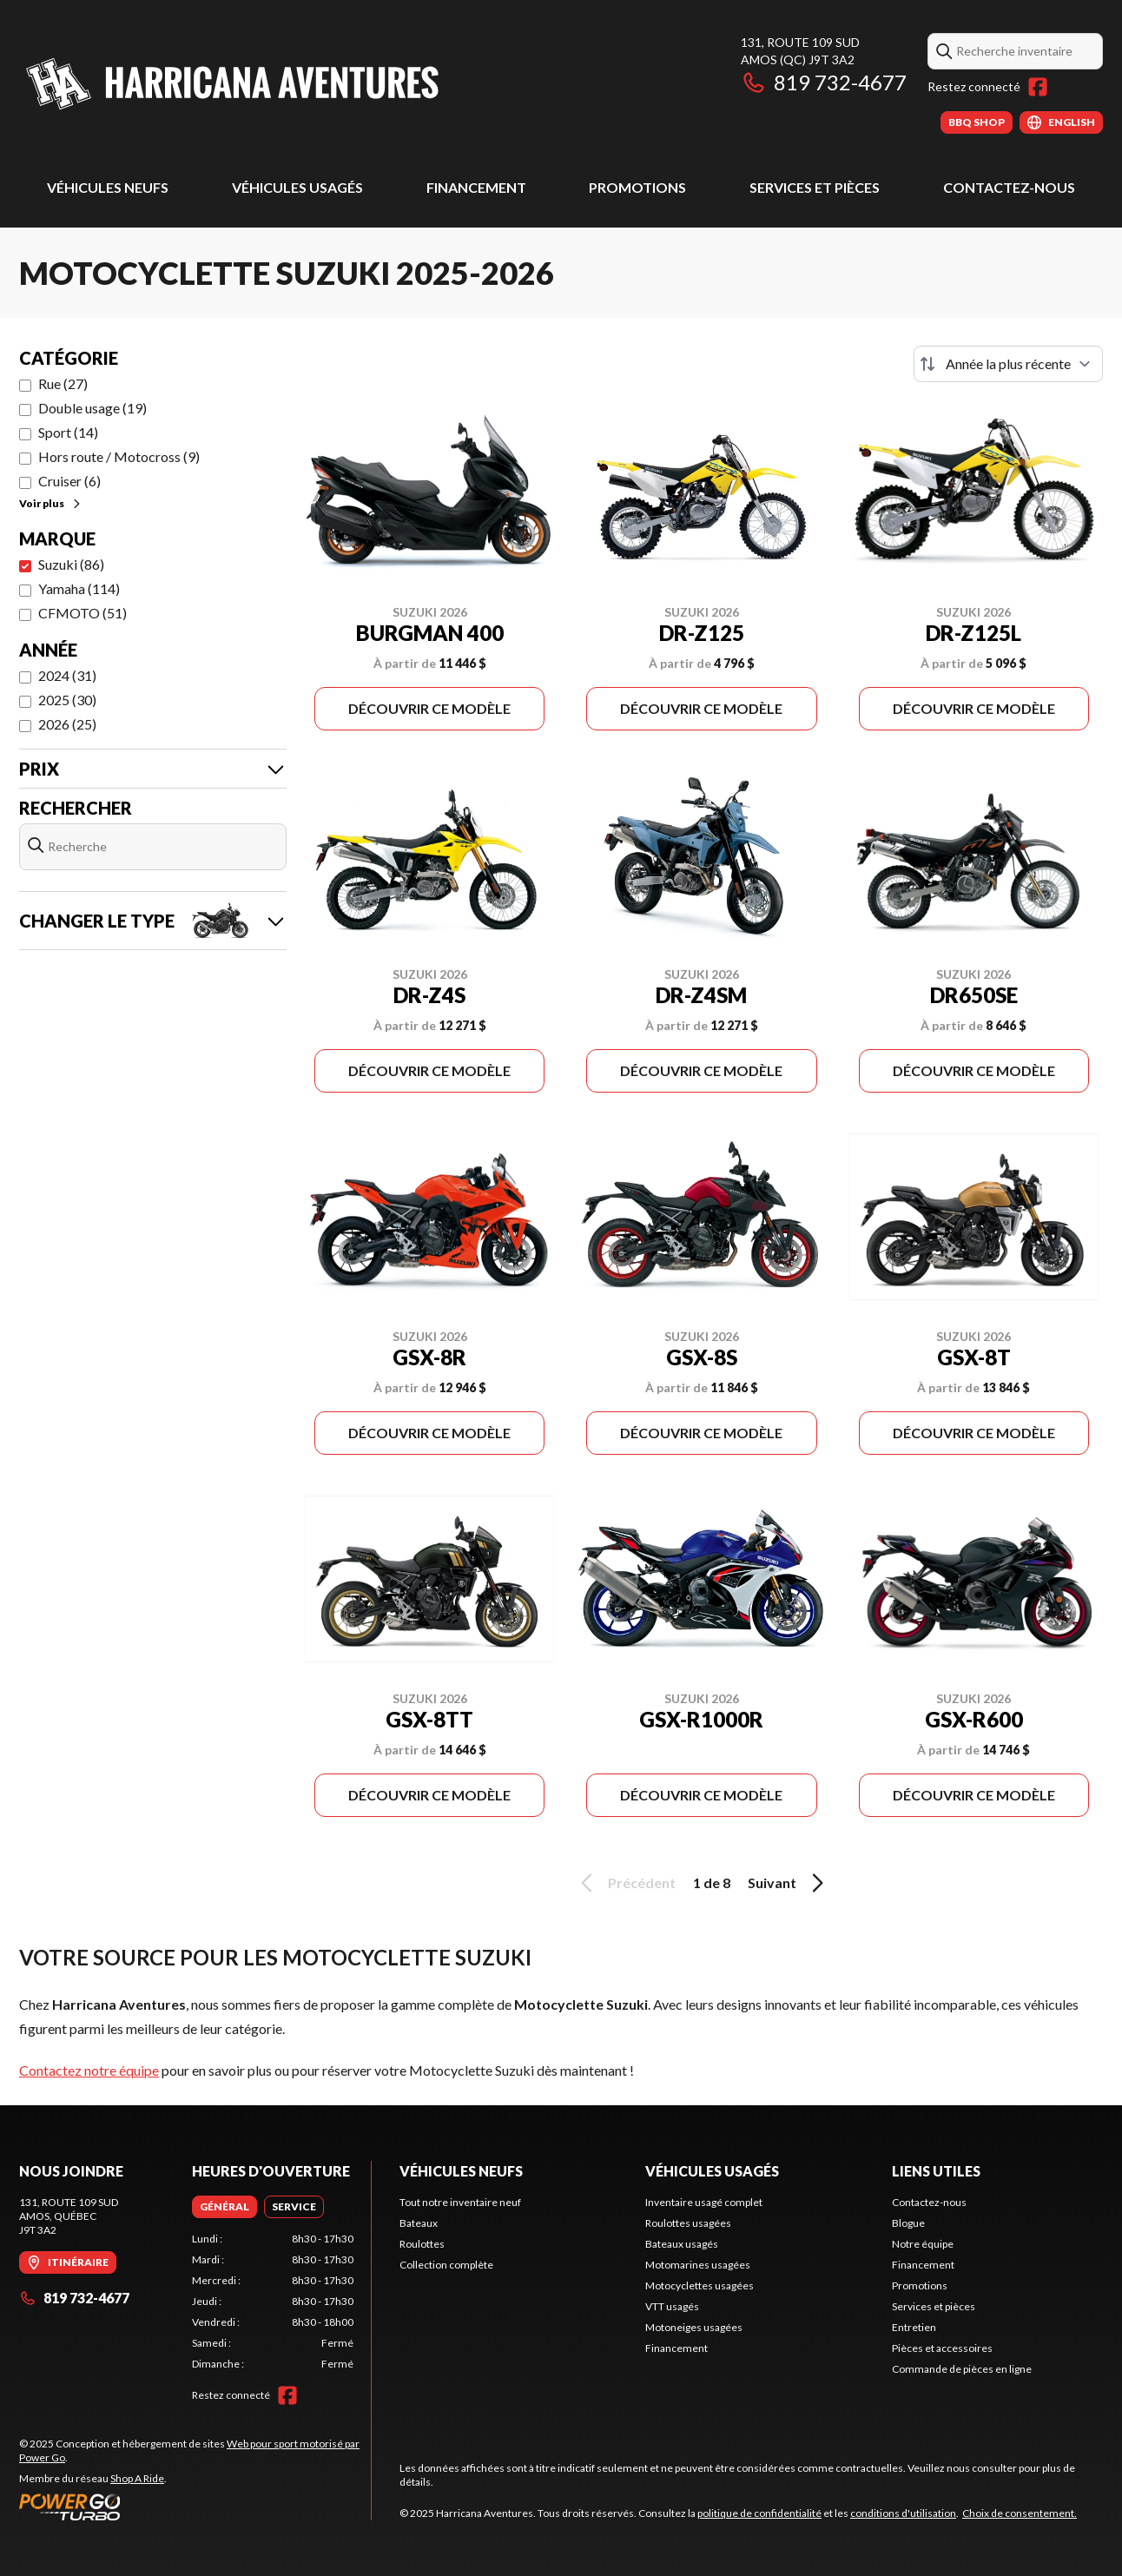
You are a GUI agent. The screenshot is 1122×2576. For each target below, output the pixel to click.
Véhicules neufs (107, 187)
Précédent (625, 1883)
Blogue (908, 2222)
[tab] (224, 2207)
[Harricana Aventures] (236, 83)
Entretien (914, 2327)
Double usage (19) (92, 408)
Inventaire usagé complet (703, 2202)
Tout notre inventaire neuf (460, 2202)
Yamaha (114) (79, 588)
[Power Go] (195, 2506)
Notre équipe (923, 2243)
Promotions (637, 187)
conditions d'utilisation (903, 2513)
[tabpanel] (273, 2301)
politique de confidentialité (759, 2513)
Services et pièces (814, 187)
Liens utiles (936, 2171)
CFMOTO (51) (82, 612)
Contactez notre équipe (89, 2070)
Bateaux (418, 2222)
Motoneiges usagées (693, 2327)
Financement (476, 187)
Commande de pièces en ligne (962, 2368)
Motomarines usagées (697, 2264)
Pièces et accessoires (942, 2348)
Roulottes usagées (688, 2222)
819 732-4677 (824, 82)
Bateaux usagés (681, 2243)
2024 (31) (67, 675)
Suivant (788, 1883)
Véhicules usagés (297, 187)
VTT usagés (672, 2306)
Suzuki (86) (71, 564)
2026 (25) (67, 724)
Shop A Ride (137, 2478)
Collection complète (446, 2264)
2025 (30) (67, 699)
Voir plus (50, 503)
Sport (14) (68, 432)
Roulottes (422, 2243)
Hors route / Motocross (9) (119, 456)
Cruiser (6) (69, 480)
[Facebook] (1037, 86)
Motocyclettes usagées (699, 2285)
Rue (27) (63, 383)
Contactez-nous (1009, 187)
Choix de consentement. (1019, 2513)
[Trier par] (1008, 364)
